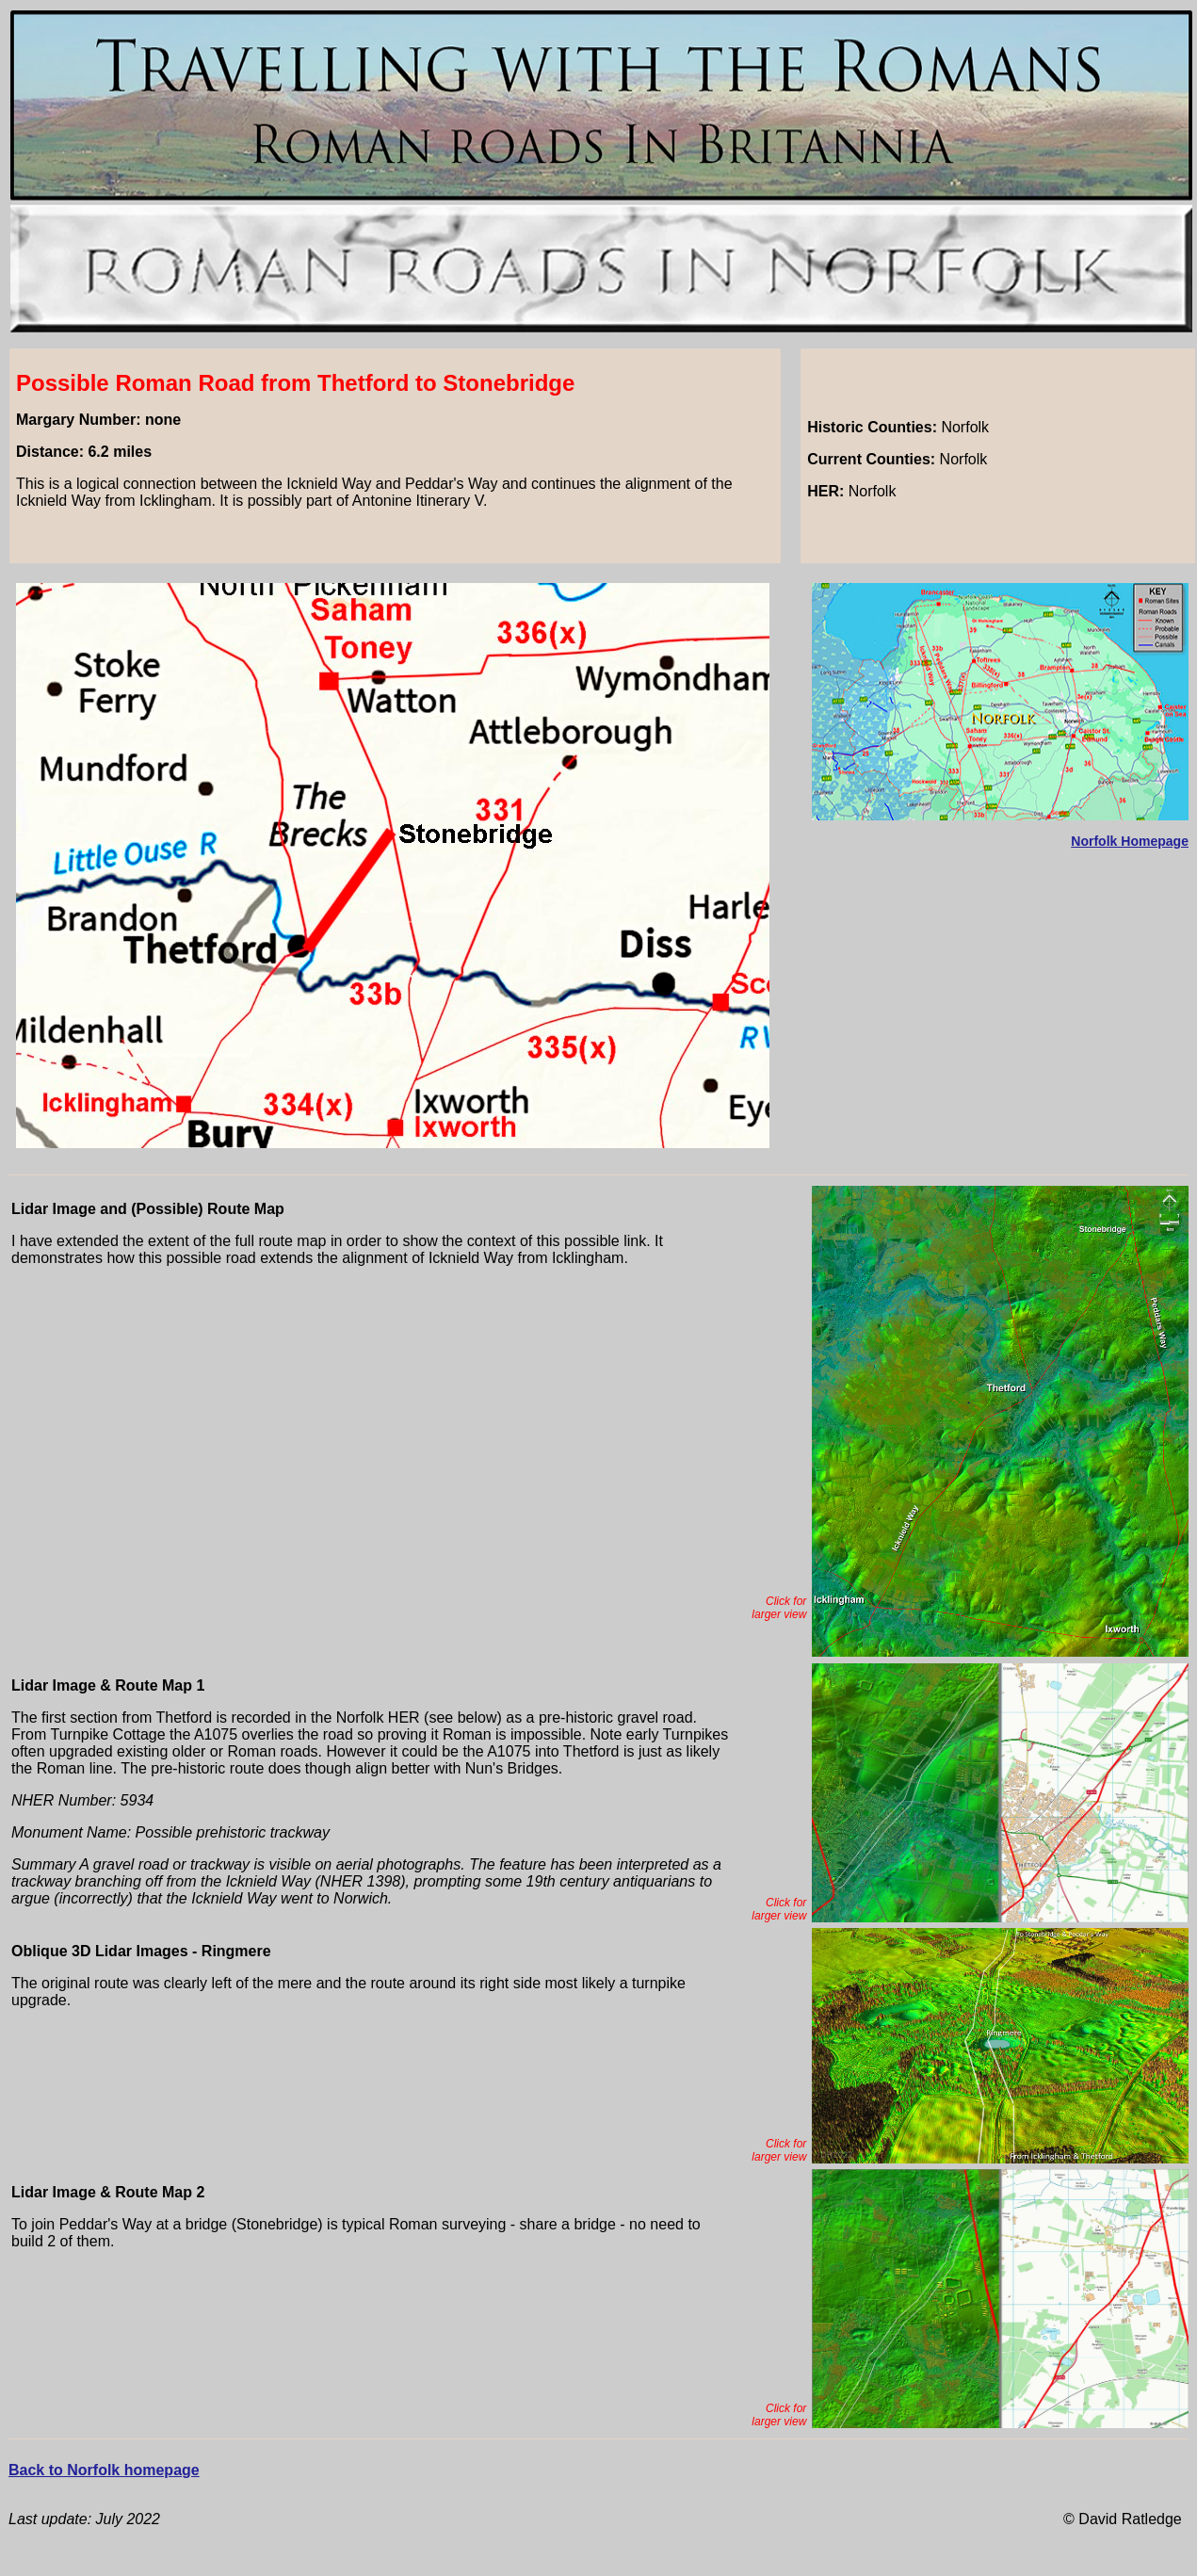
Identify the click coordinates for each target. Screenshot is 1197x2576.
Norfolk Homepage (1130, 841)
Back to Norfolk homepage (104, 2470)
